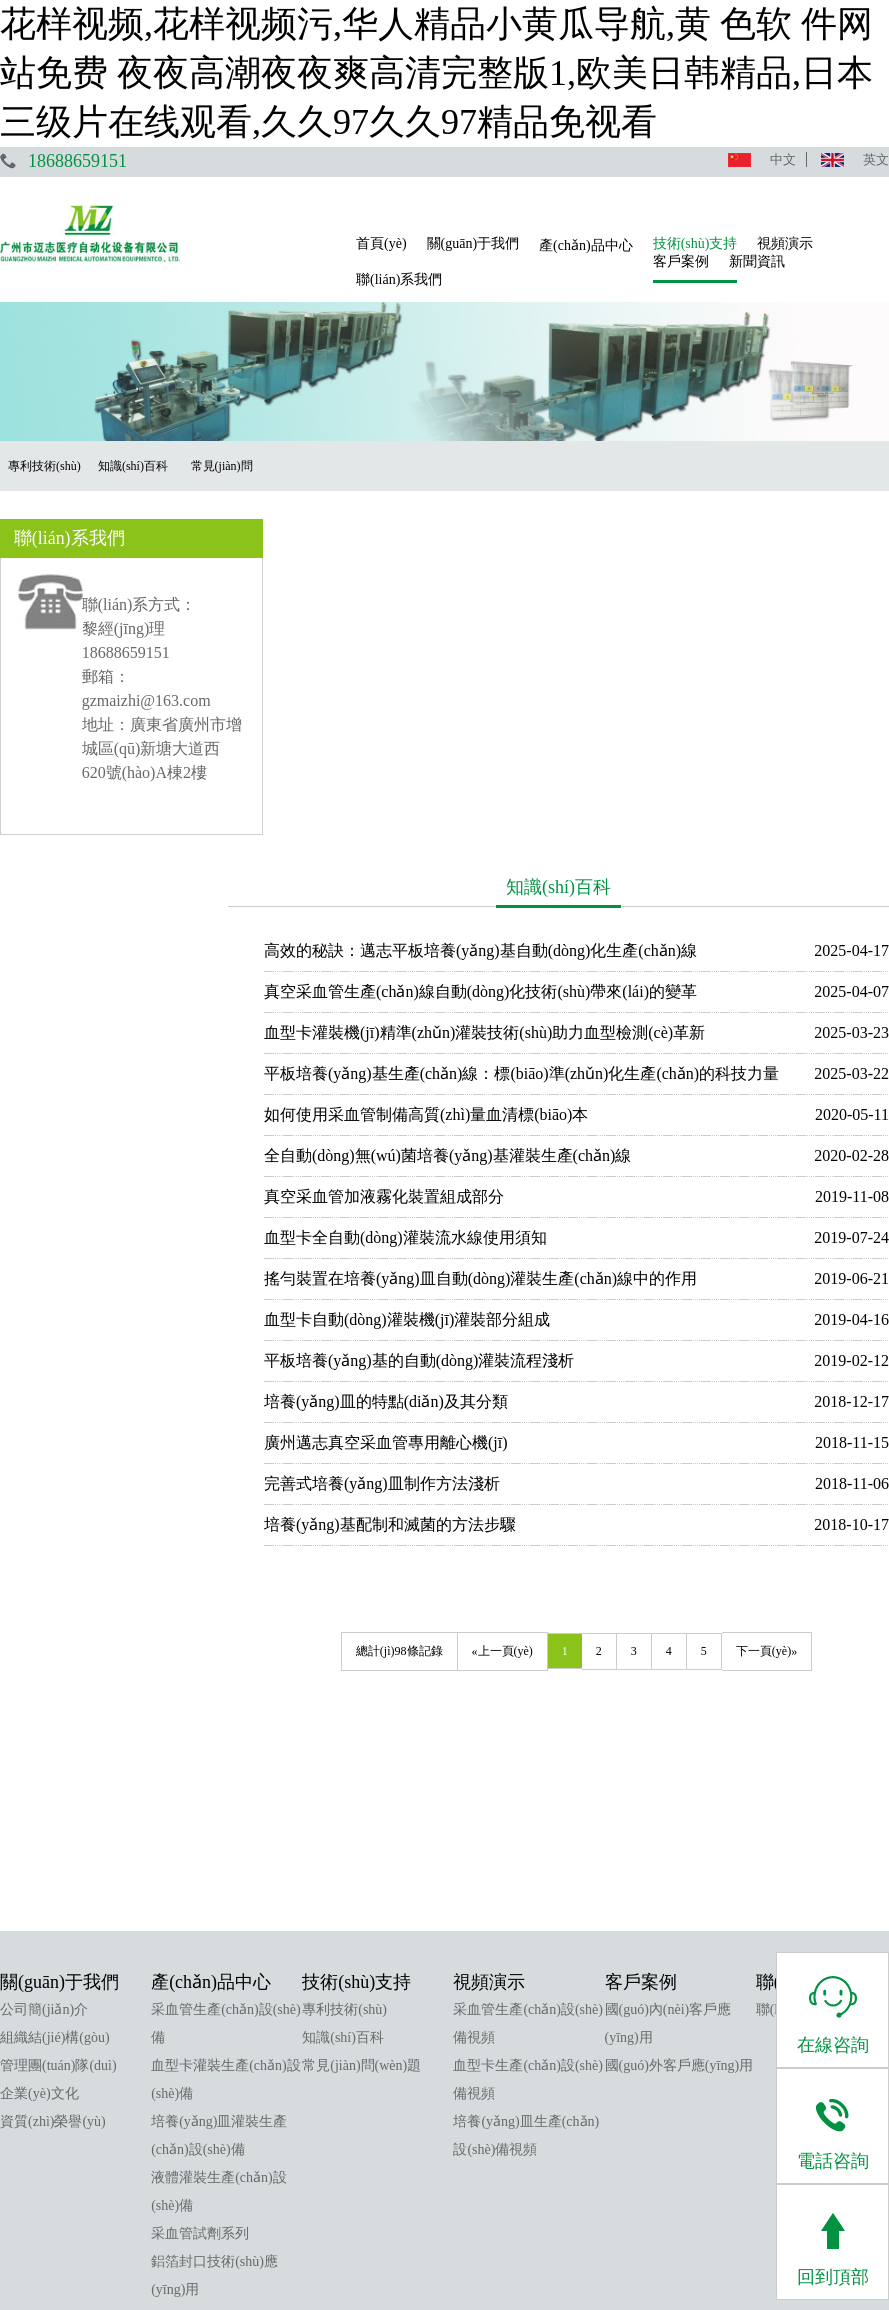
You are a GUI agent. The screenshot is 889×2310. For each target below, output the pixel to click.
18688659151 (77, 161)
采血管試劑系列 (200, 1885)
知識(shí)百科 (343, 1689)
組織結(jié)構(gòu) (55, 1689)
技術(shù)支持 (695, 243)
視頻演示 (785, 243)
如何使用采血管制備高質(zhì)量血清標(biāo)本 (442, 755)
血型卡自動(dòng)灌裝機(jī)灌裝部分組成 (423, 960)
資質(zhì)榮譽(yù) (53, 1773)
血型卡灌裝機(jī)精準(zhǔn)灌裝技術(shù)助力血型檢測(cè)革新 (500, 673)
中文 (783, 159)
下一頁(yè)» (774, 1292)
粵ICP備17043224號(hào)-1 (570, 2253)
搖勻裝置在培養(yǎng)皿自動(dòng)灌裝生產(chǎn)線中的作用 (496, 919)
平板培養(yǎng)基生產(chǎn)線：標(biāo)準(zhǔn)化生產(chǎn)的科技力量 (537, 714)
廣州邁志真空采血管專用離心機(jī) (402, 1083)
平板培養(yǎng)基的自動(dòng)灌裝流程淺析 (435, 1001)
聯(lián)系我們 (399, 279)
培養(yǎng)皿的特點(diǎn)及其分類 (402, 1042)
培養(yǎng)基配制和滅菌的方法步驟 (406, 1165)
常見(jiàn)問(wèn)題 (361, 1717)
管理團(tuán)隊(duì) (58, 1717)
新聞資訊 (757, 261)
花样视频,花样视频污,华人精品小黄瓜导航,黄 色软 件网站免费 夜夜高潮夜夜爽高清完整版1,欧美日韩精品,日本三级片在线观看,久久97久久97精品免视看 (436, 73)
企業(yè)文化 (39, 1745)
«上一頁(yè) (510, 1292)
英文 (876, 159)
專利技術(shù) (344, 1661)
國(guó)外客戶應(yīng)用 (679, 1717)
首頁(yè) (381, 243)
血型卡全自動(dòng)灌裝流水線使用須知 (421, 878)
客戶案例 (681, 261)
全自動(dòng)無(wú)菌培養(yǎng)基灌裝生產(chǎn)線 (463, 796)
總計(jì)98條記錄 (407, 1292)
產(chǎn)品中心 (586, 245)
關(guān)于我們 (473, 243)
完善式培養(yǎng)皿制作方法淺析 (398, 1124)
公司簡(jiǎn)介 (44, 1661)
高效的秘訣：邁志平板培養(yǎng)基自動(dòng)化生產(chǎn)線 (496, 591)
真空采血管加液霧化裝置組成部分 (400, 837)
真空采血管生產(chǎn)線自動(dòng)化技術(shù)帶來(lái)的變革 (496, 632)
